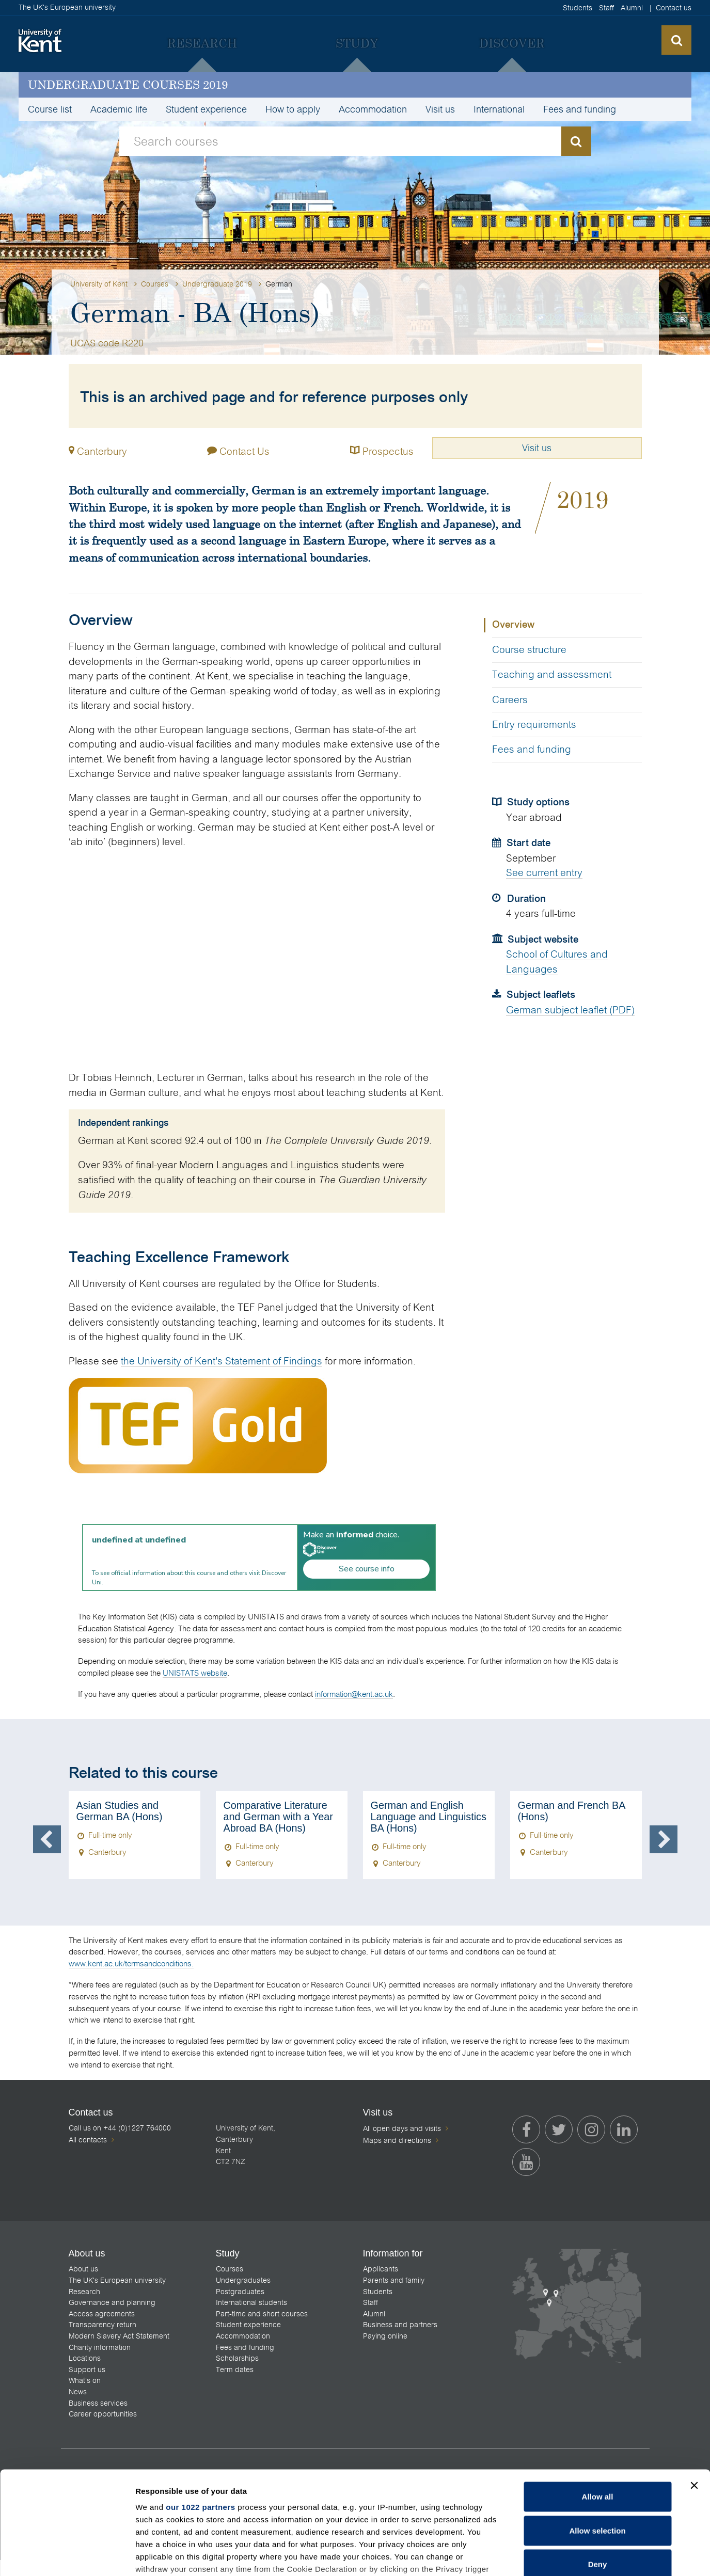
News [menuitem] (78, 2392)
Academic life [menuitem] (118, 109)
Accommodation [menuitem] (373, 109)
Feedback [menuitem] (553, 2568)
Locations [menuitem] (85, 2358)
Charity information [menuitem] (100, 2347)
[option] (134, 1835)
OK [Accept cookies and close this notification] (523, 2560)
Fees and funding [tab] (531, 749)
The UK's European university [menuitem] (117, 2280)
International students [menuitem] (251, 2302)
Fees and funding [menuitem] (579, 109)
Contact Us (238, 449)
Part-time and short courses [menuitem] (262, 2314)
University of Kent (99, 284)
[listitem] (116, 2504)
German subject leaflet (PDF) (570, 1010)
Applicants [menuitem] (380, 2269)
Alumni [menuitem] (632, 8)
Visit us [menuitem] (440, 109)
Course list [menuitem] (50, 109)
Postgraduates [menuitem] (240, 2291)
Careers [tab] (510, 699)
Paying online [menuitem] (385, 2336)
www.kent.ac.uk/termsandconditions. (131, 1963)
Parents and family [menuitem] (393, 2280)
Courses (154, 284)
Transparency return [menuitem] (102, 2324)
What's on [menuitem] (85, 2380)
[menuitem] (202, 43)
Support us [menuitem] (87, 2369)
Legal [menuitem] (590, 2568)
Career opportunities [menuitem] (103, 2414)
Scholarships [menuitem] (237, 2358)
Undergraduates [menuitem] (243, 2280)
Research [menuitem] (84, 2291)
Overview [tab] (513, 625)
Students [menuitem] (577, 8)
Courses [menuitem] (229, 2269)
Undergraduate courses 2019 (128, 84)
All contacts (88, 2140)
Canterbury (102, 451)
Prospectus (382, 449)
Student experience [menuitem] (206, 109)
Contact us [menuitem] (673, 8)
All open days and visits (402, 2128)
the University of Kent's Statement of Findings (221, 1361)
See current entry (544, 872)
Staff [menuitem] (606, 8)
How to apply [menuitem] (292, 109)
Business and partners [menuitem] (400, 2324)
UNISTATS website (195, 1672)
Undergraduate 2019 (217, 284)
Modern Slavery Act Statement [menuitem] (119, 2336)
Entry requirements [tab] (534, 724)
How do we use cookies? (421, 2559)
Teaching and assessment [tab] (551, 674)
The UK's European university (67, 7)
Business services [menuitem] (98, 2403)
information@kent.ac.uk (354, 1694)
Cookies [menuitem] (624, 2568)
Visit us (536, 447)
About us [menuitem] (83, 2269)
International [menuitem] (499, 109)
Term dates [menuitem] (235, 2369)
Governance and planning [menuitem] (112, 2302)
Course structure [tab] (529, 649)
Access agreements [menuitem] (102, 2314)
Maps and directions (397, 2140)
